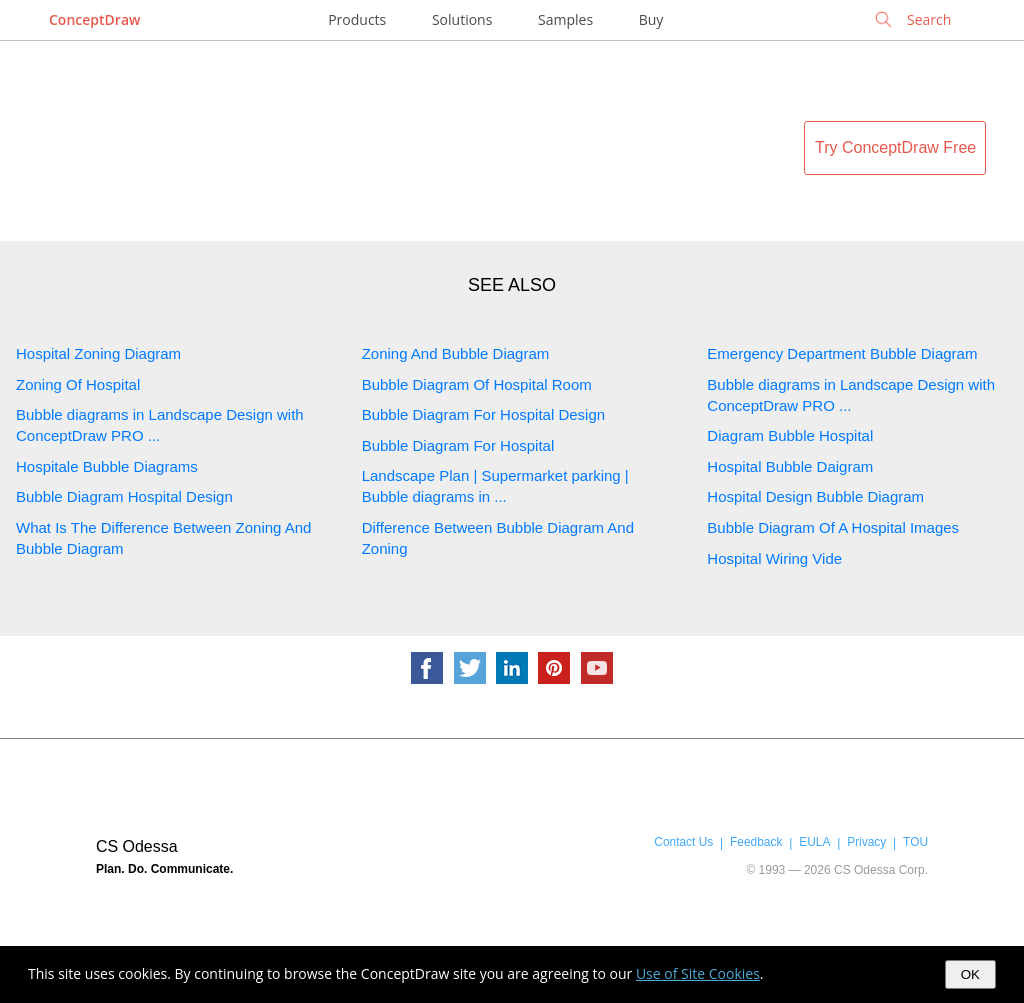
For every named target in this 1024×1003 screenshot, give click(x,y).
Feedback (756, 842)
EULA (814, 842)
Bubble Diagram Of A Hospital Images (833, 527)
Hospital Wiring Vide (774, 558)
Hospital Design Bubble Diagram (815, 496)
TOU (915, 842)
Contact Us (683, 842)
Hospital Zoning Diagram (98, 353)
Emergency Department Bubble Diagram (842, 353)
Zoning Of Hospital (78, 384)
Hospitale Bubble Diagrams (107, 466)
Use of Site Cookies (698, 973)
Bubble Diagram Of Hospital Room (477, 384)
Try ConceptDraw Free (895, 147)
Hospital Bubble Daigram (790, 466)
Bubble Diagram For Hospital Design (483, 414)
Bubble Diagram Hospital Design (124, 496)
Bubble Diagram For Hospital (458, 445)
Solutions (462, 19)
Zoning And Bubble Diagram (456, 353)
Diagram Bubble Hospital (790, 435)
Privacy (866, 842)
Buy (651, 19)
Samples (565, 19)
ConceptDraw (94, 19)
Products (357, 19)
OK (970, 974)
